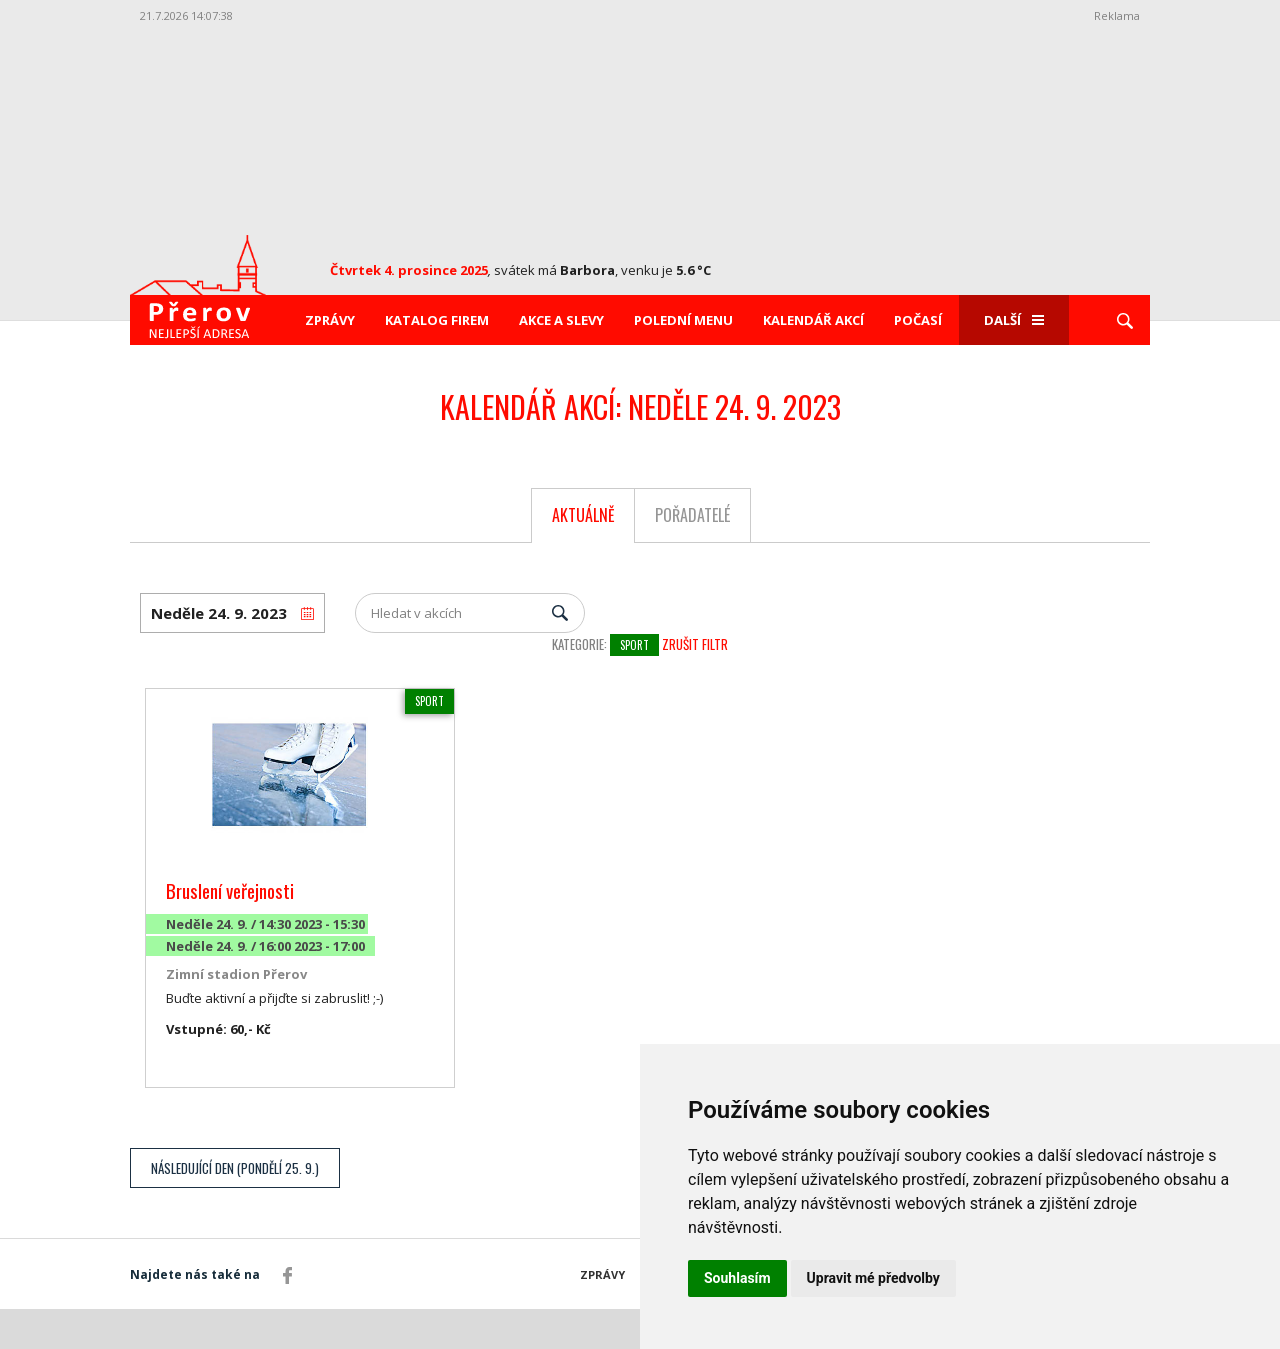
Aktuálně (583, 515)
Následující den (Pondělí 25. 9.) (235, 1168)
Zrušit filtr (695, 644)
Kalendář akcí (813, 320)
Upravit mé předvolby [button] (873, 1278)
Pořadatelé (692, 515)
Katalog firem (437, 320)
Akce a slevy (561, 320)
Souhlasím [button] (737, 1278)
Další (1014, 320)
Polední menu (683, 320)
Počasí (918, 320)
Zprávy (330, 320)
